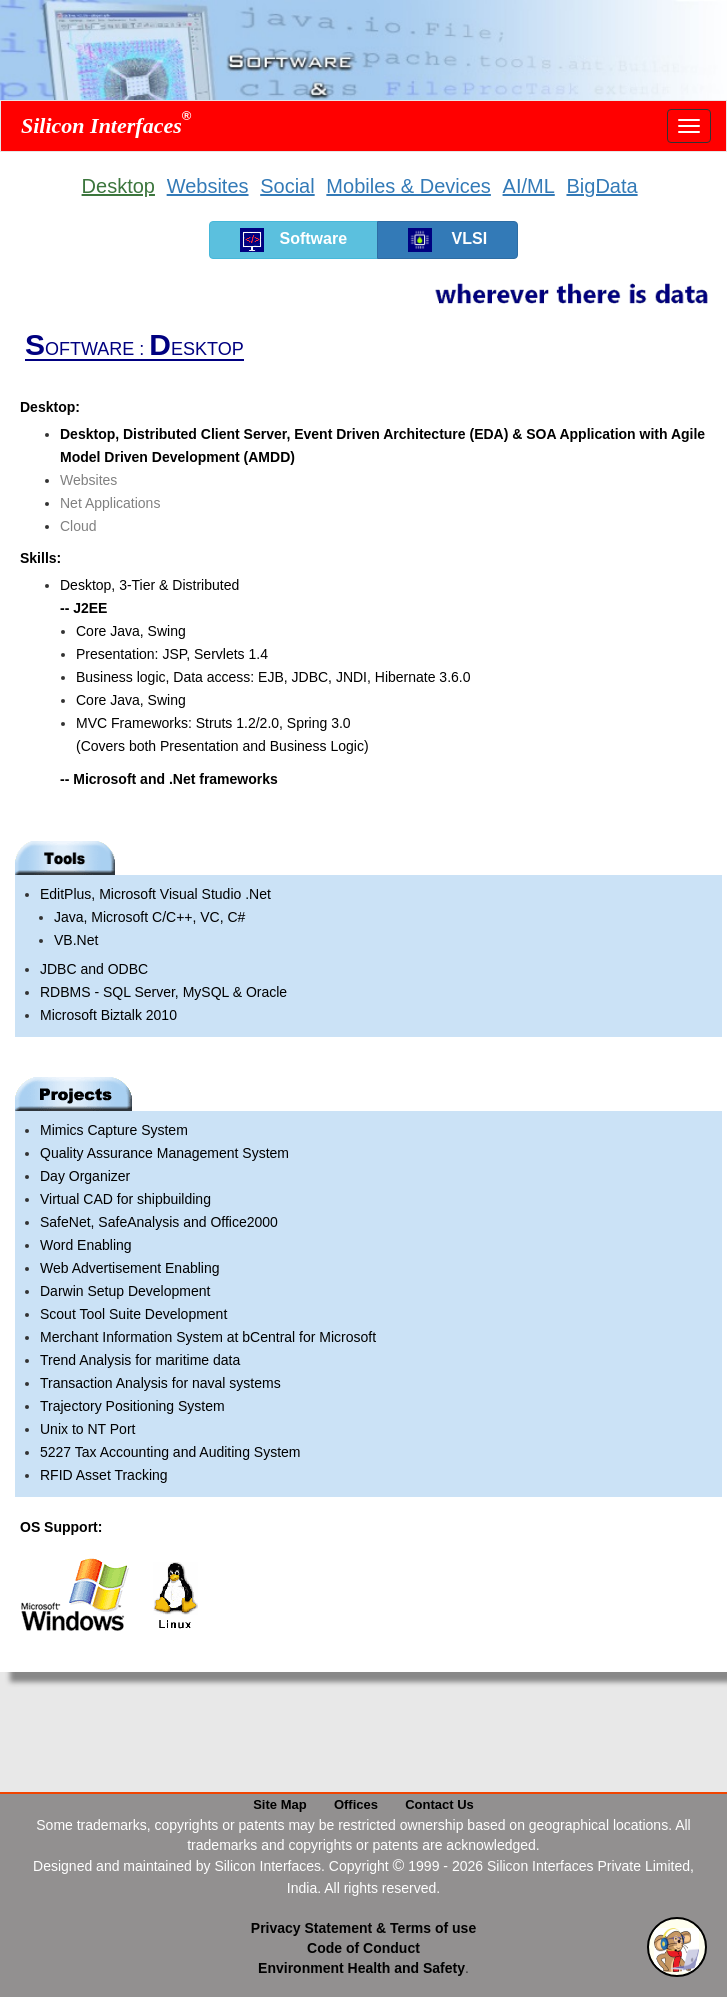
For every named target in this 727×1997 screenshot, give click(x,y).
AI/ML (529, 186)
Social (287, 186)
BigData (601, 186)
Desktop (118, 186)
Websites (208, 186)
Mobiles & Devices (408, 186)
